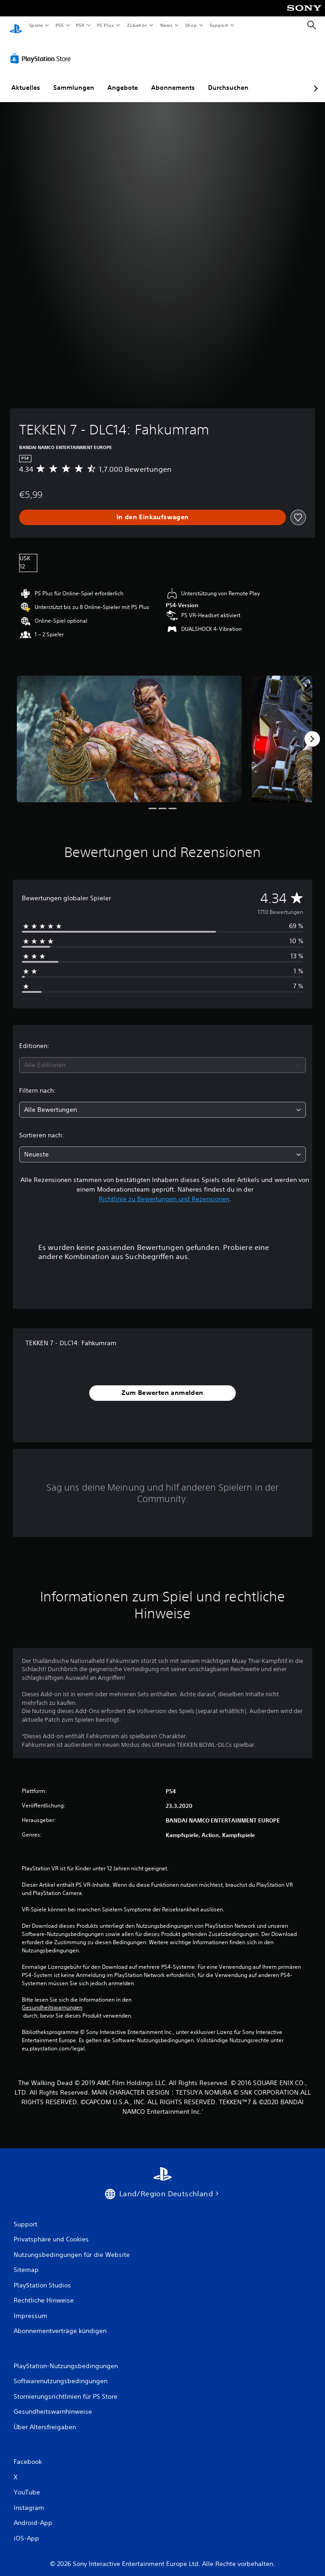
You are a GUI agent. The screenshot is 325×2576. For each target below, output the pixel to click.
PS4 (80, 25)
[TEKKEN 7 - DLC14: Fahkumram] (129, 730)
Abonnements (173, 79)
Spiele (36, 25)
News (166, 25)
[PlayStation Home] (16, 25)
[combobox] (162, 1057)
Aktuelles (25, 79)
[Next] (312, 730)
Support (218, 25)
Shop (191, 25)
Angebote (122, 79)
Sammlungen (73, 79)
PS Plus (105, 25)
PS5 (60, 25)
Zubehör (137, 25)
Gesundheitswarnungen (52, 1999)
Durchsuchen (228, 79)
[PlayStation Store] (42, 49)
